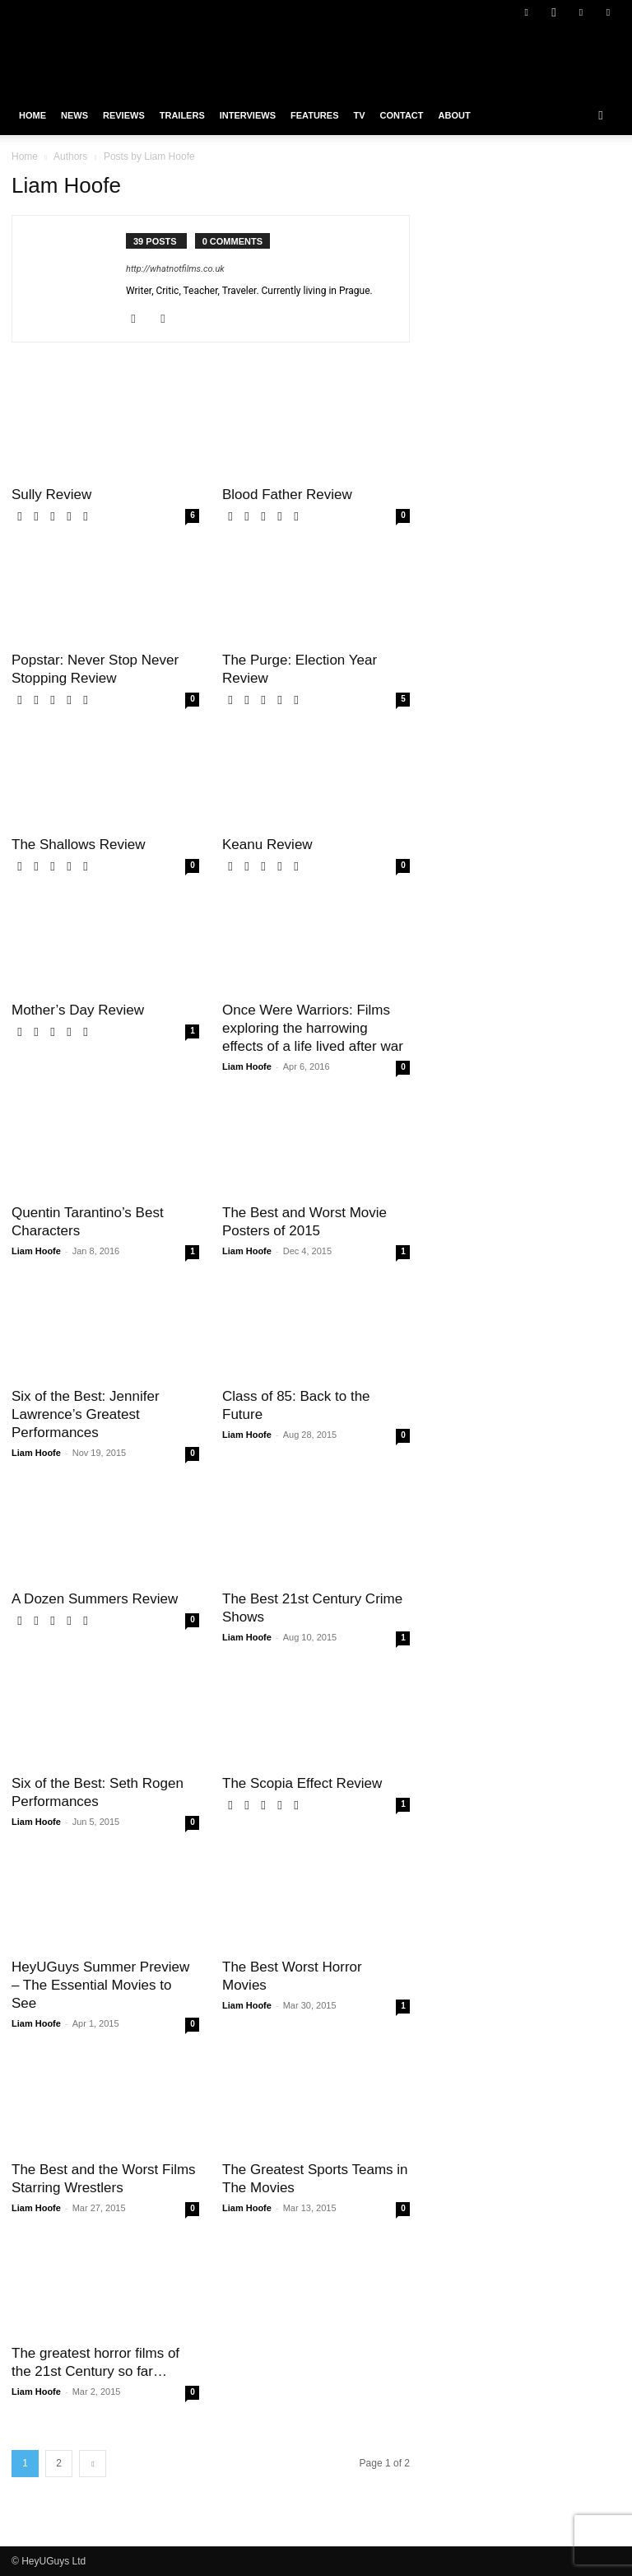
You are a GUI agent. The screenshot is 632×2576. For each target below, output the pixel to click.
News (74, 115)
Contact (402, 115)
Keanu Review (267, 844)
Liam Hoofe (247, 1066)
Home (32, 115)
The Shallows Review (79, 844)
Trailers (182, 115)
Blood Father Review (287, 494)
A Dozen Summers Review (95, 1599)
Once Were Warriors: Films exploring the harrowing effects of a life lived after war (312, 1028)
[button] (600, 115)
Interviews (248, 115)
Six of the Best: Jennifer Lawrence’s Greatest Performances (86, 1414)
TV (359, 115)
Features (314, 115)
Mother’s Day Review (78, 1010)
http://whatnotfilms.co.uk (175, 269)
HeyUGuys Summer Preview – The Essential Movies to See (100, 1985)
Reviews (124, 115)
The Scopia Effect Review (302, 1783)
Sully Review (51, 494)
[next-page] (92, 2463)
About (455, 115)
